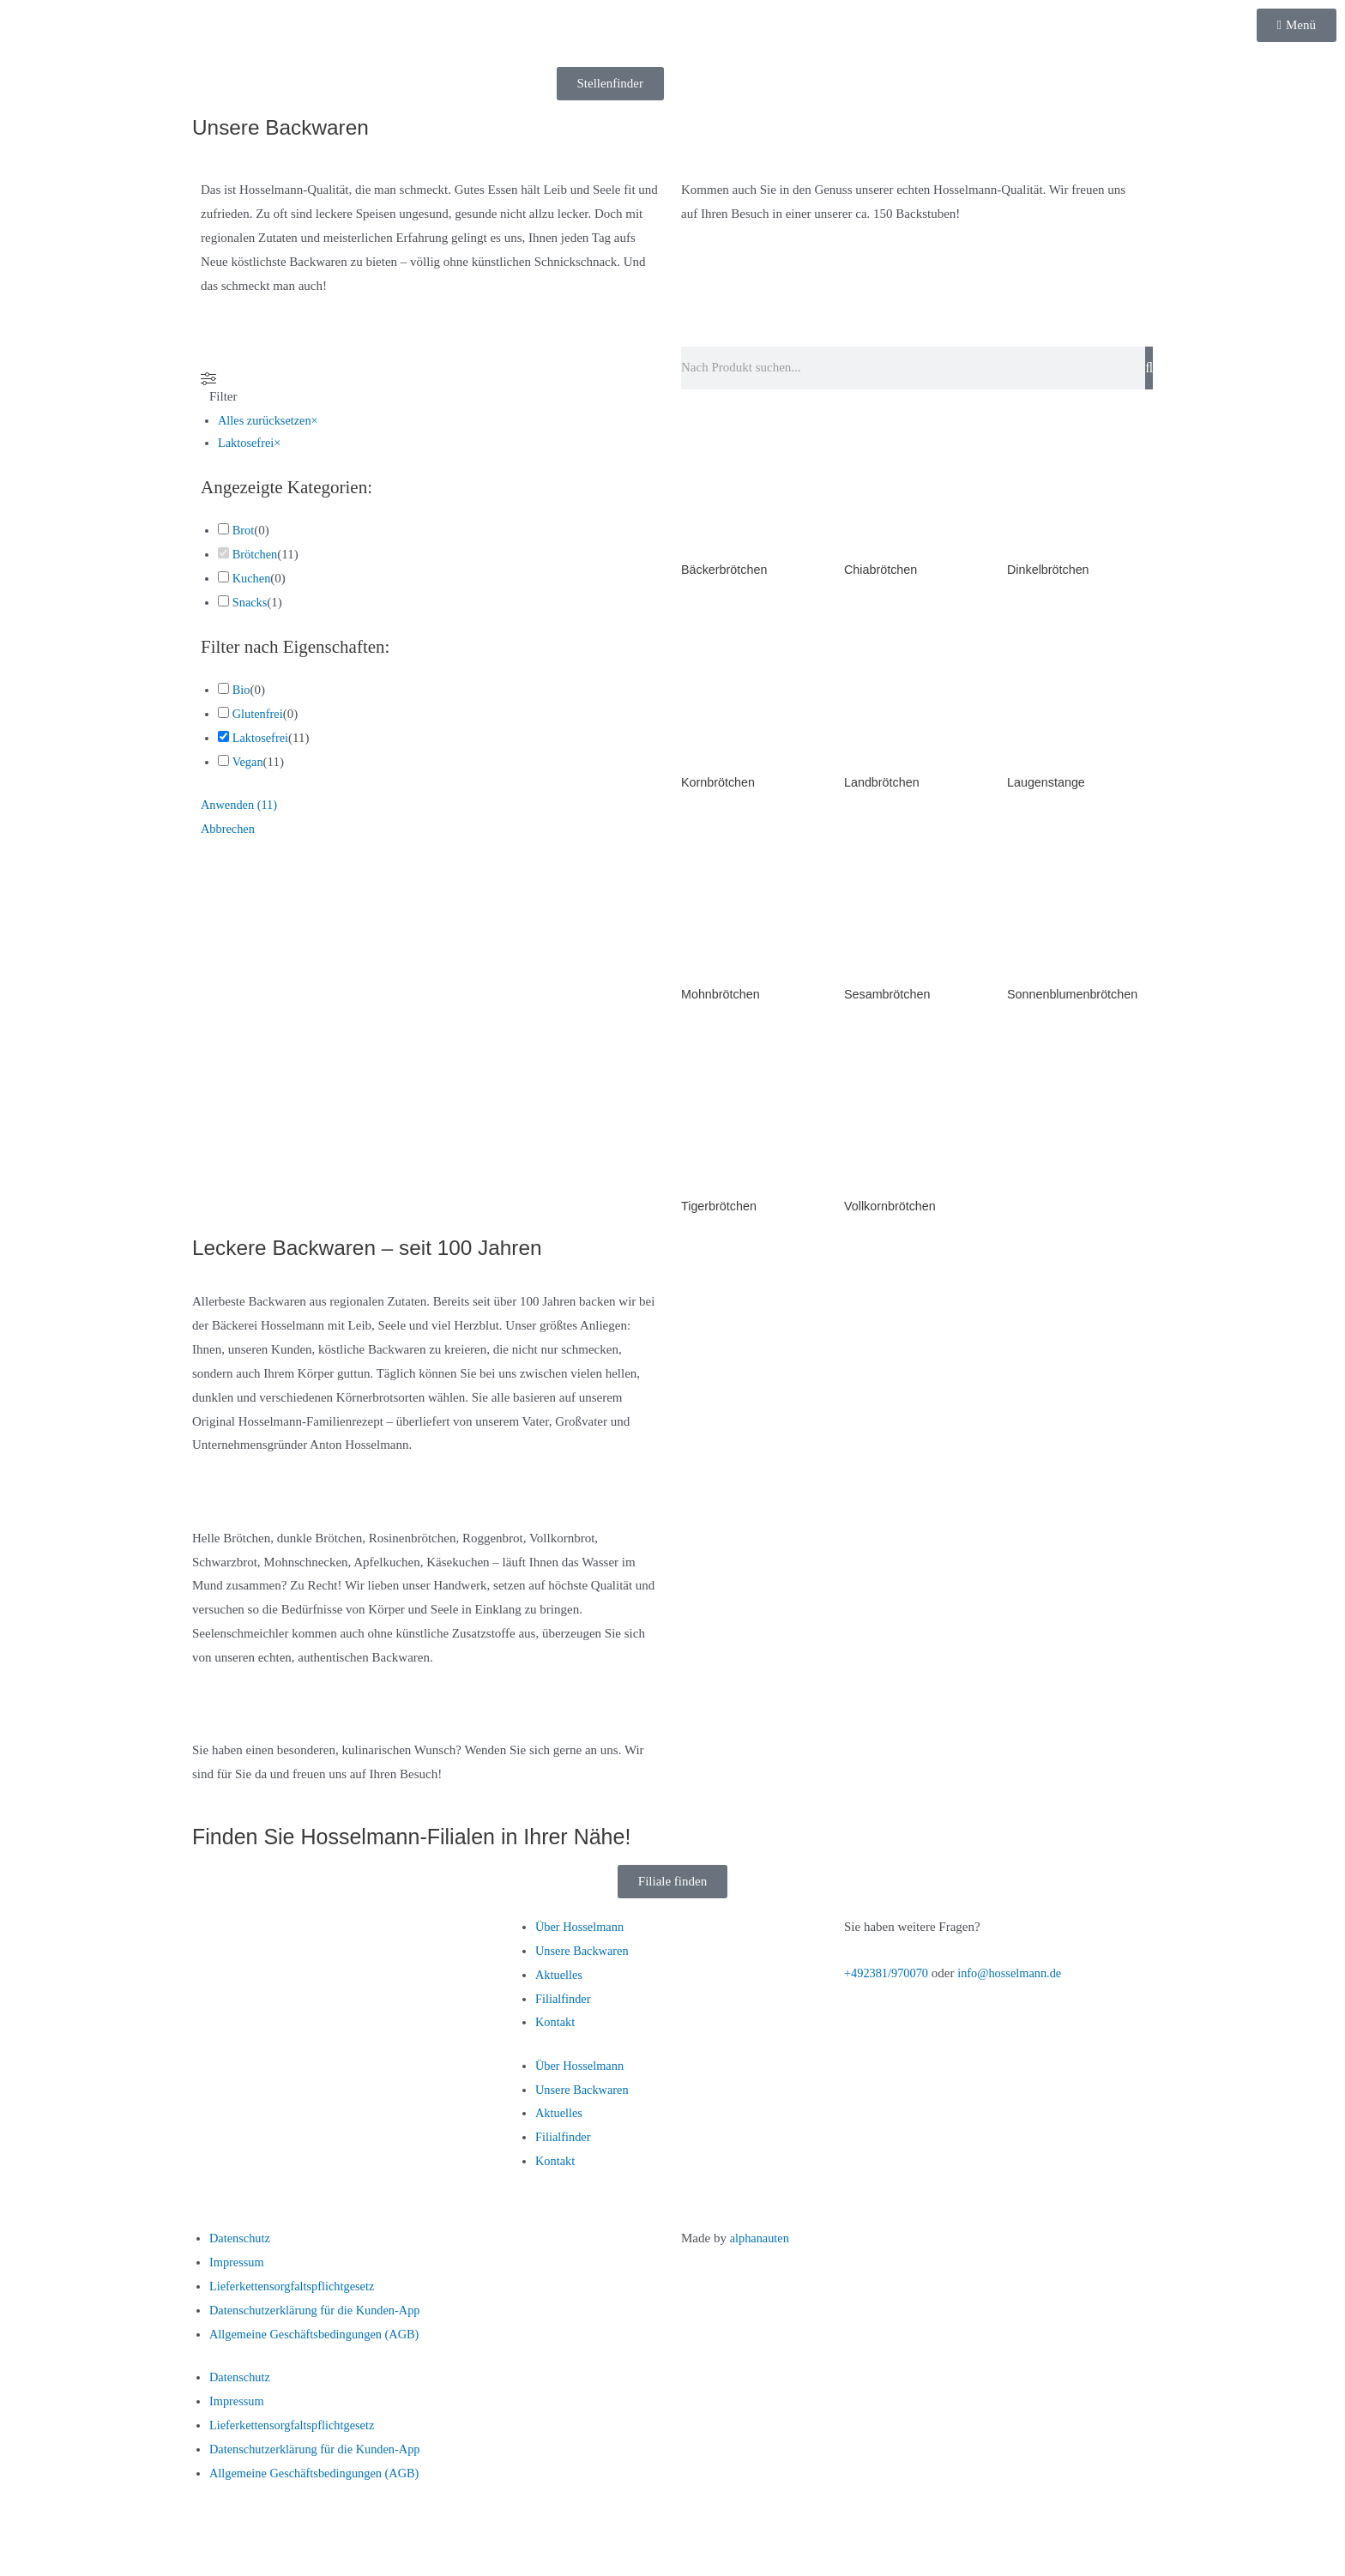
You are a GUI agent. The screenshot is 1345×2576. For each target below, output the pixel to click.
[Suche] (1149, 368)
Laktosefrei (261, 740)
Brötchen (256, 556)
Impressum (238, 2268)
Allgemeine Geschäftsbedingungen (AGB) (319, 2340)
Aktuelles (560, 1981)
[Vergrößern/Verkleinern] (25, 2535)
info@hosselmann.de (1016, 1979)
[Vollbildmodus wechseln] (80, 2535)
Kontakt (555, 2028)
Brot (244, 532)
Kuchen (252, 580)
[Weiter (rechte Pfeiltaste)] (80, 2563)
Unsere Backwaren (584, 1957)
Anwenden (240, 807)
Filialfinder (564, 2004)
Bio (241, 692)
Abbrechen (229, 831)
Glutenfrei (259, 716)
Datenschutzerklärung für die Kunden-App (319, 2316)
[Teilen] (135, 2535)
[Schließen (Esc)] (189, 2535)
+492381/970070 (888, 1979)
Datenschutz (241, 2244)
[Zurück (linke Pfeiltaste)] (25, 2563)
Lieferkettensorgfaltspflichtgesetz (295, 2292)
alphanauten (761, 2244)
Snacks (250, 604)
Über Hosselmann (581, 1933)
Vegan (248, 763)
